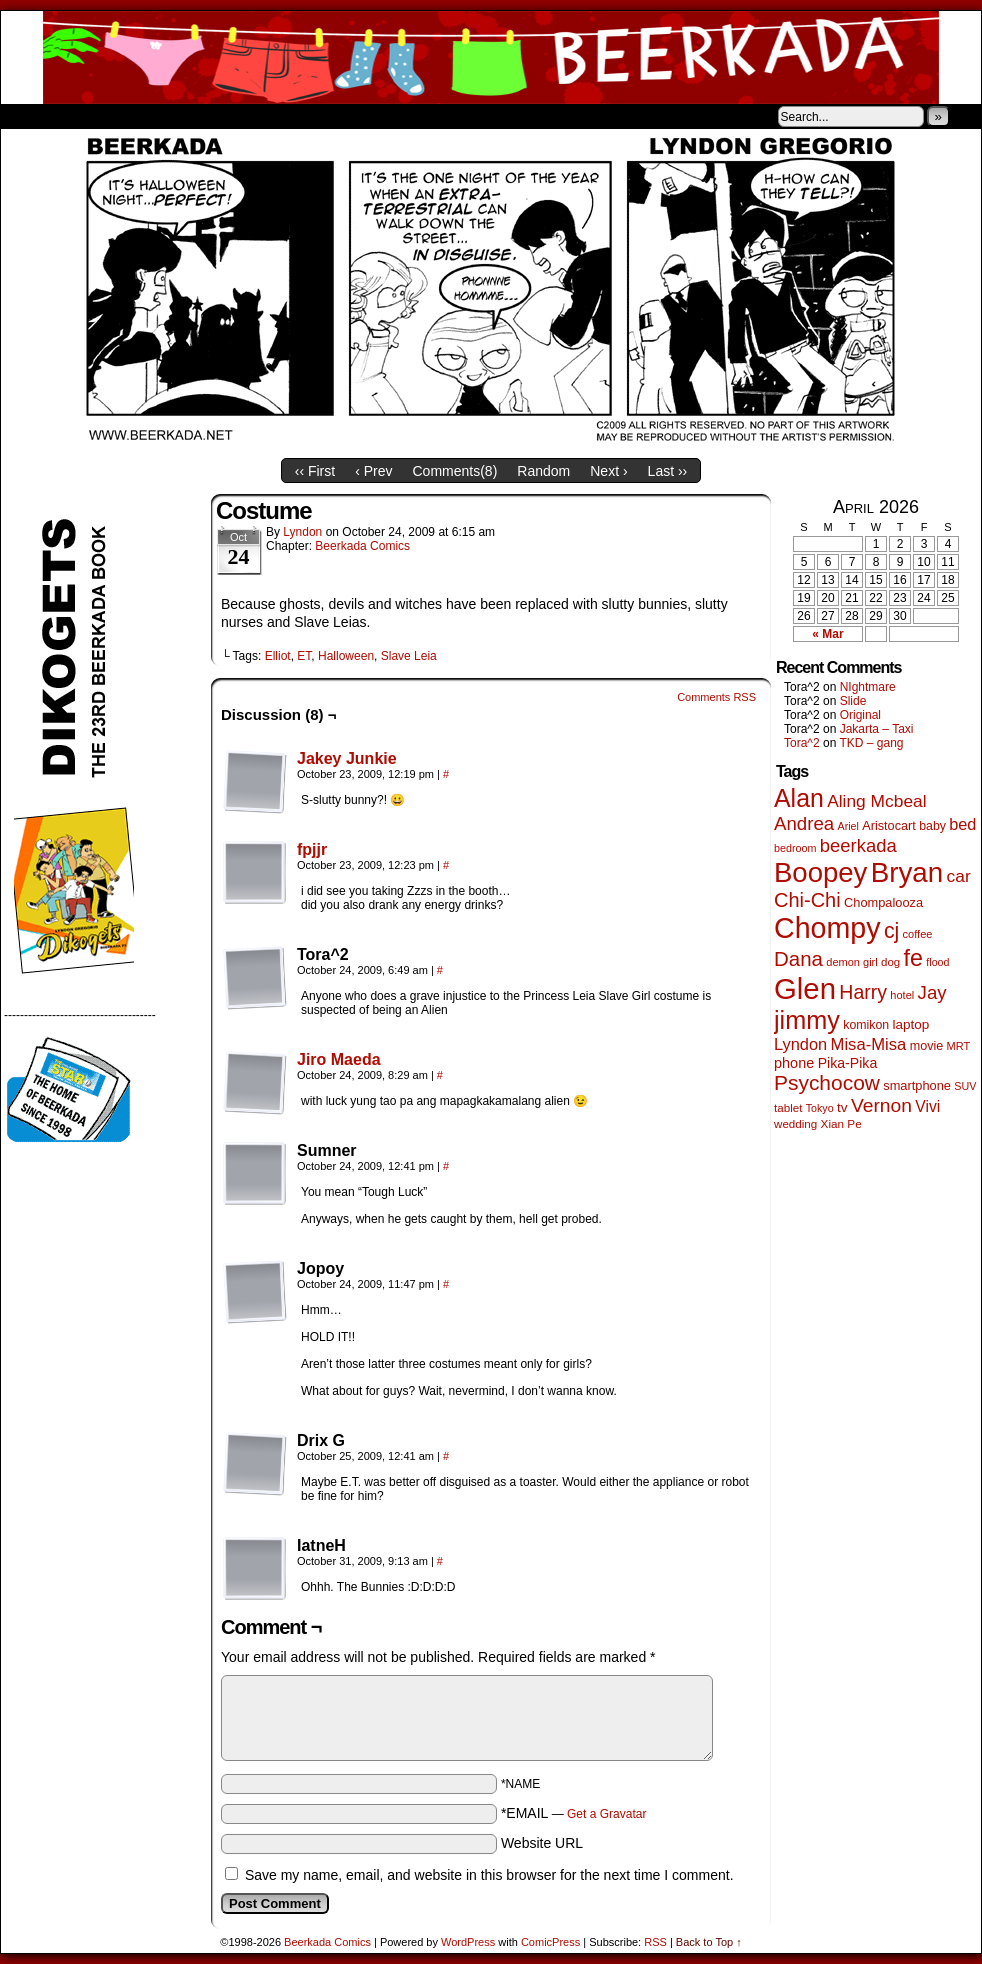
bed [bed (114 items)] (962, 824)
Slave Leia (409, 656)
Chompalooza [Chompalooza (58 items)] (883, 902)
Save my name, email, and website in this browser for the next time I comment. (489, 1875)
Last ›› (668, 471)
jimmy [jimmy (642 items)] (807, 1020)
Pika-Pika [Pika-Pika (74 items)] (848, 1063)
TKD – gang (871, 743)
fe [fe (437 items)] (913, 958)
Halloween (346, 656)
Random (543, 471)
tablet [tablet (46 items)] (788, 1107)
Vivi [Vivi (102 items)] (927, 1106)
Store (150, 116)
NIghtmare (868, 687)
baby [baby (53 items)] (932, 826)
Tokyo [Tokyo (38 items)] (820, 1108)
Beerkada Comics (491, 57)
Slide (853, 701)
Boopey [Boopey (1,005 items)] (820, 872)
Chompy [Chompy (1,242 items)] (827, 928)
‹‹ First (315, 471)
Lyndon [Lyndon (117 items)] (800, 1044)
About (88, 116)
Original (860, 715)
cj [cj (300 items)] (891, 931)
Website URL (542, 1843)
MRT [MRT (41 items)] (959, 1046)
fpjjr (312, 849)
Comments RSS (716, 697)
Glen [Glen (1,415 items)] (805, 988)
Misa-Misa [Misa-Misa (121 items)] (869, 1044)
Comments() (455, 471)
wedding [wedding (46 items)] (795, 1123)
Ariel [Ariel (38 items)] (848, 826)
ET (304, 656)
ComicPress (550, 1942)
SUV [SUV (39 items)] (965, 1086)
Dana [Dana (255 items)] (798, 958)
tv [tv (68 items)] (842, 1107)
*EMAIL (574, 1813)
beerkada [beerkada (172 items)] (858, 845)
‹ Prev (373, 471)
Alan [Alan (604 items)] (799, 798)
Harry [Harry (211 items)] (863, 992)
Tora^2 (802, 743)
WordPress (468, 1942)
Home (29, 116)
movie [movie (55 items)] (927, 1046)
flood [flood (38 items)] (937, 962)
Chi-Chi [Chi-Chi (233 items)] (807, 900)
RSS (655, 1942)
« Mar (827, 634)
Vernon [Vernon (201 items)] (881, 1105)
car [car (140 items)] (959, 876)
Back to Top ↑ (709, 1942)
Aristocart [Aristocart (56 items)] (889, 826)
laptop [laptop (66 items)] (911, 1024)
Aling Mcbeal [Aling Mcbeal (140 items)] (876, 801)
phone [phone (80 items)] (794, 1063)
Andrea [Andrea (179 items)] (804, 823)
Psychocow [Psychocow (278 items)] (827, 1082)
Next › (608, 471)
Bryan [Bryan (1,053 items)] (907, 872)
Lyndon (302, 532)
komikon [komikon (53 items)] (866, 1025)
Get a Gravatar (606, 1814)
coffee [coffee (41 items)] (918, 934)
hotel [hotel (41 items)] (902, 995)
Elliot (278, 656)
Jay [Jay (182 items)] (932, 992)
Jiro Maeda (339, 1059)
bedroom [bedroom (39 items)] (795, 848)
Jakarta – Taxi (877, 729)
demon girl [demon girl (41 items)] (851, 962)
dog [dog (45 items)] (890, 962)
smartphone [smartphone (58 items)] (917, 1085)
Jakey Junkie (347, 758)
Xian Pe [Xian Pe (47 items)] (841, 1123)
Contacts (226, 116)
